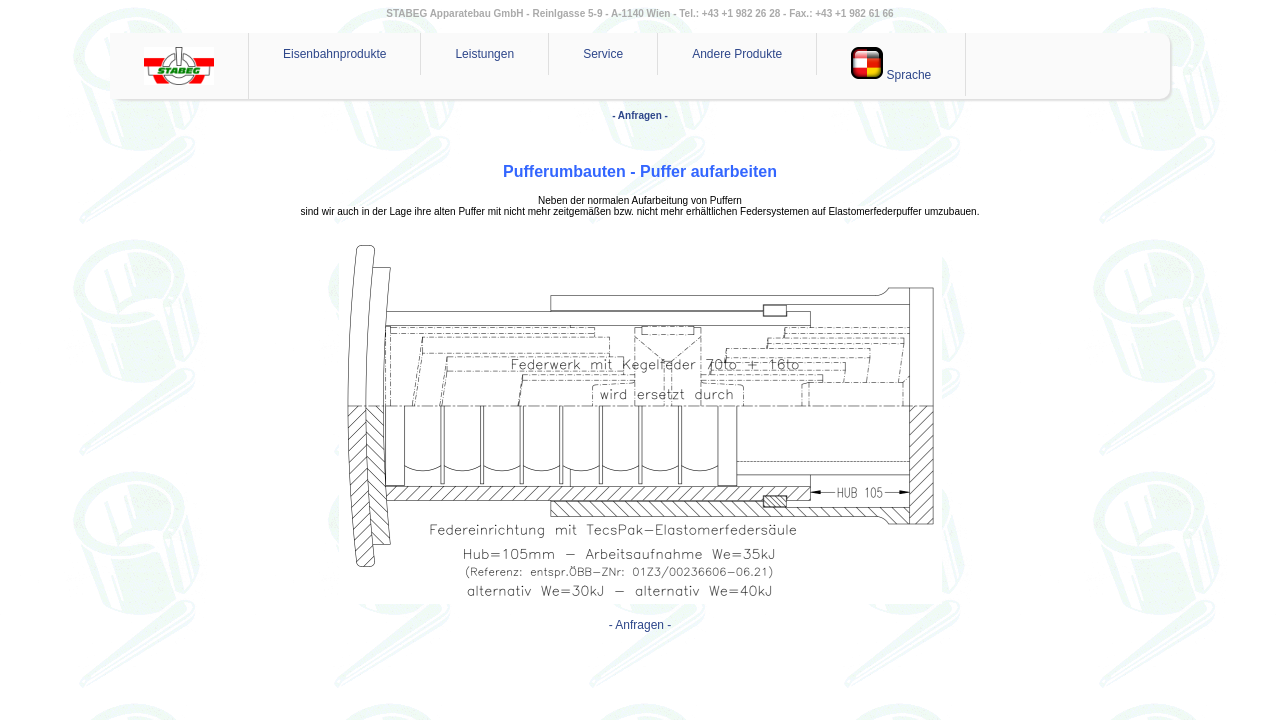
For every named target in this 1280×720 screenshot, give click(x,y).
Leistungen (484, 54)
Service (603, 54)
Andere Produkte (737, 54)
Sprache (891, 64)
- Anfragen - (640, 115)
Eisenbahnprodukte (334, 54)
